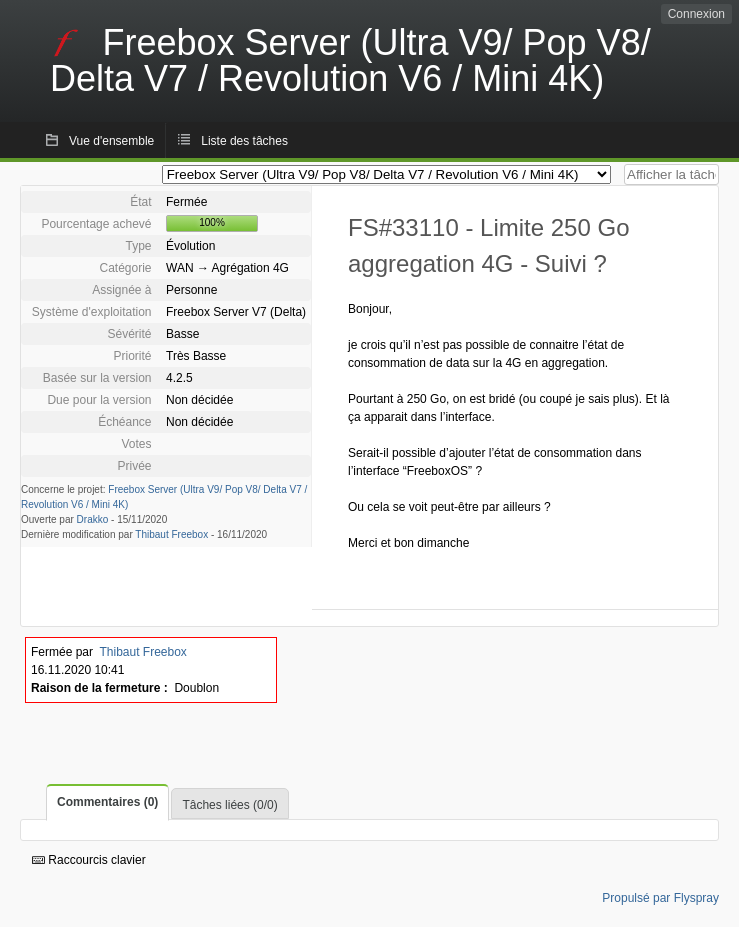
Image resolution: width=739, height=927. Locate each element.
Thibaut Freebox (171, 534)
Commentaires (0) (107, 802)
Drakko (93, 519)
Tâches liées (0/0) (229, 805)
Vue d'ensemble (111, 141)
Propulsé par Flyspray (660, 898)
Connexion (696, 14)
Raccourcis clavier (89, 860)
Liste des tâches (244, 141)
